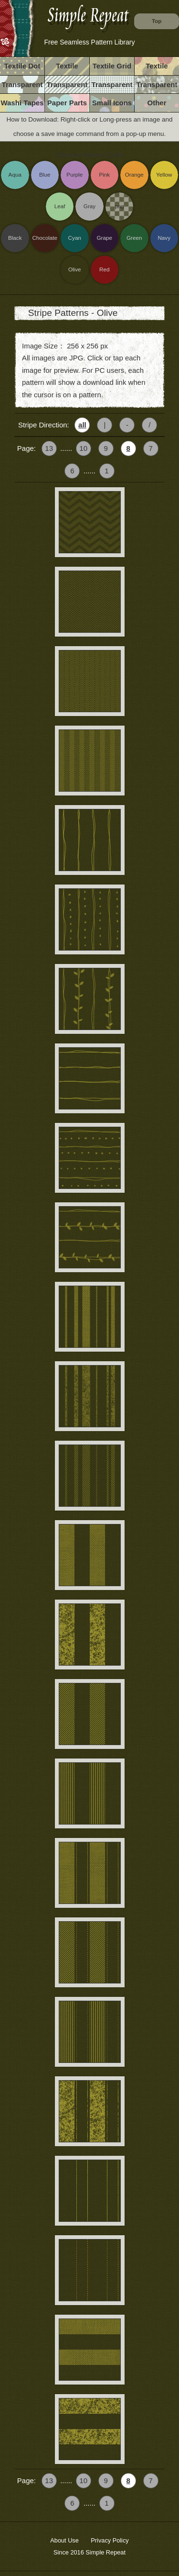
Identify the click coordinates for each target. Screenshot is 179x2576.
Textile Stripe (67, 68)
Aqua (15, 174)
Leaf (59, 206)
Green (134, 238)
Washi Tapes (21, 103)
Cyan (74, 238)
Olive (74, 269)
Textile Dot (22, 66)
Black (15, 238)
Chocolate (44, 238)
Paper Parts (67, 103)
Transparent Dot (22, 87)
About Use (64, 2540)
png (119, 206)
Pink (104, 174)
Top (157, 21)
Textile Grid (112, 66)
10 (83, 448)
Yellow (164, 174)
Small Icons (112, 103)
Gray (89, 206)
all (82, 425)
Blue (44, 174)
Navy (164, 238)
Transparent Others (157, 87)
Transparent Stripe (67, 87)
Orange (134, 174)
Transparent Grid (112, 87)
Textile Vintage (157, 68)
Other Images (157, 105)
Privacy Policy (109, 2540)
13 (49, 448)
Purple (74, 174)
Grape (104, 238)
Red (104, 269)
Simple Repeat (105, 2552)
